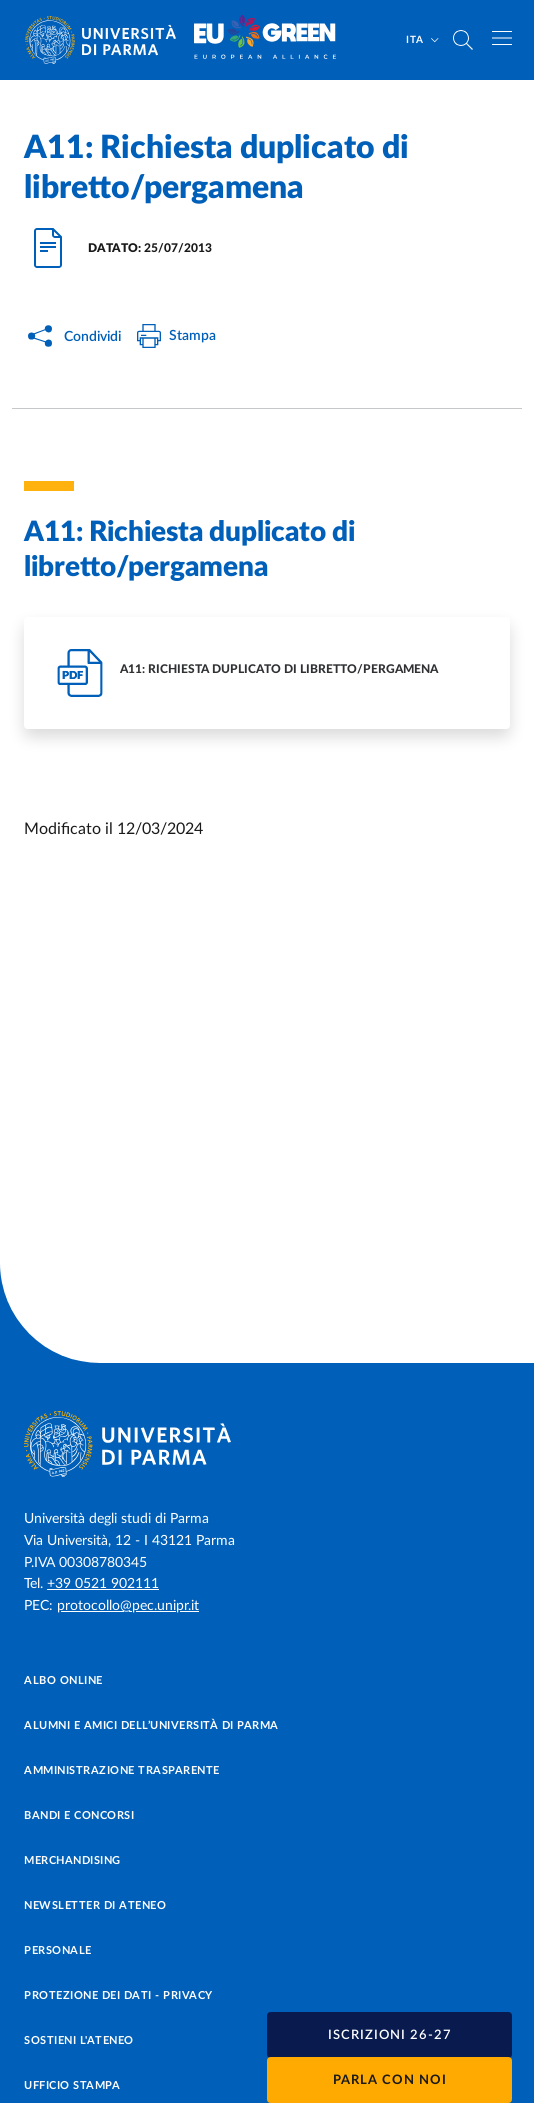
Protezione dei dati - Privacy (118, 1995)
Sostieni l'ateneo (79, 2040)
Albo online (63, 1680)
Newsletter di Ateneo (95, 1905)
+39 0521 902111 (103, 1584)
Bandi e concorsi (79, 1815)
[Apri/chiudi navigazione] (502, 38)
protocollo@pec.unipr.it (128, 1606)
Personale (58, 1950)
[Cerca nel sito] (463, 40)
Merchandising (72, 1860)
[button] (389, 2035)
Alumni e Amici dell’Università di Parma (151, 1725)
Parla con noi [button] (390, 2080)
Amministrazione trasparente (122, 1770)
